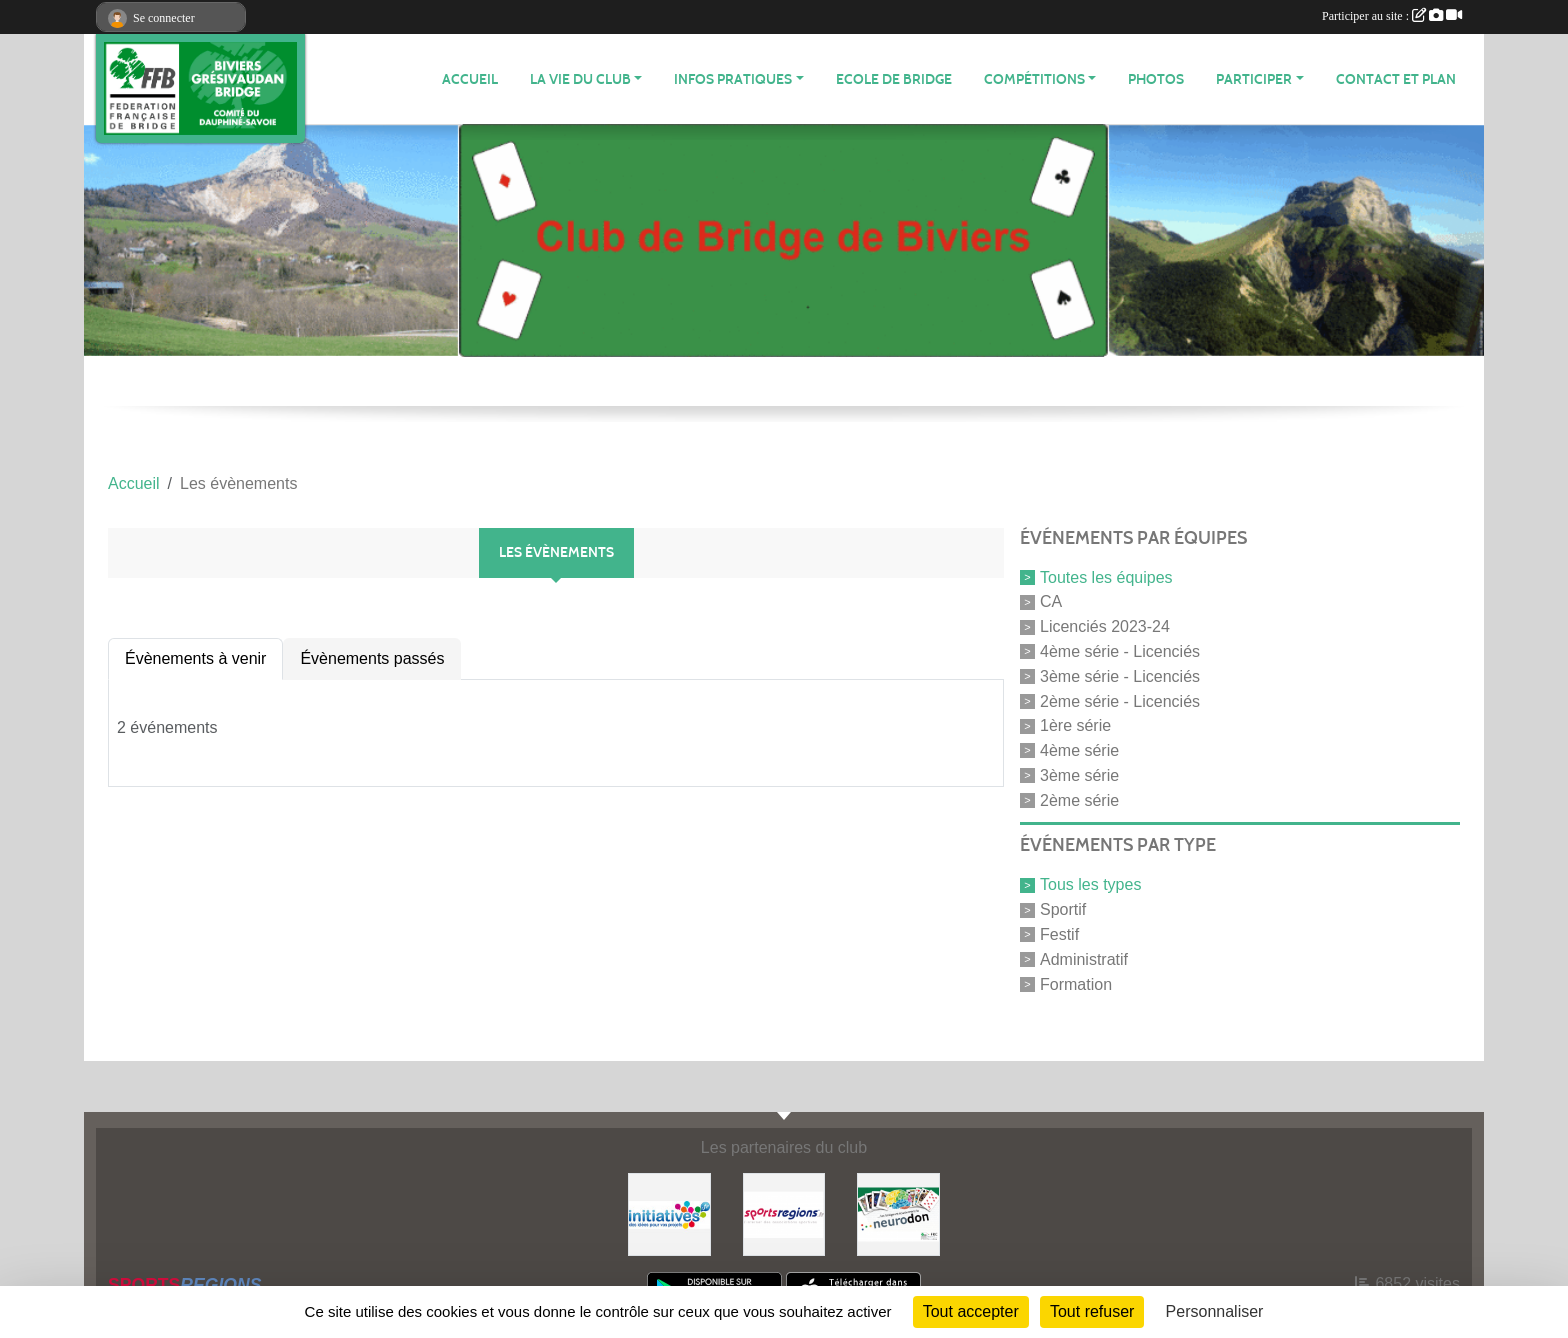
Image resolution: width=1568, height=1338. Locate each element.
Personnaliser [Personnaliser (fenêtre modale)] (1215, 1311)
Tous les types (1090, 884)
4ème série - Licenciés (1120, 651)
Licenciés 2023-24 (1105, 626)
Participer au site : (1392, 16)
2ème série (1079, 799)
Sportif (1063, 909)
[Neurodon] (898, 1213)
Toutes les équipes (1106, 576)
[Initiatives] (669, 1213)
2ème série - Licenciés (1120, 700)
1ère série (1075, 725)
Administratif (1084, 959)
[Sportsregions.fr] (784, 1213)
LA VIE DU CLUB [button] (580, 79)
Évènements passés (372, 658)
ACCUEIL (470, 79)
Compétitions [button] (1034, 79)
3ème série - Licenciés (1120, 676)
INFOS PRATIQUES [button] (733, 79)
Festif (1059, 934)
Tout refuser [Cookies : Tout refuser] (1092, 1311)
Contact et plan (1396, 79)
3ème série (1079, 775)
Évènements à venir (195, 658)
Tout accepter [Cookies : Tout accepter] (971, 1311)
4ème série (1079, 750)
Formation (1076, 983)
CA (1051, 601)
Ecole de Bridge (894, 79)
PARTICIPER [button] (1254, 79)
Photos (1156, 79)
